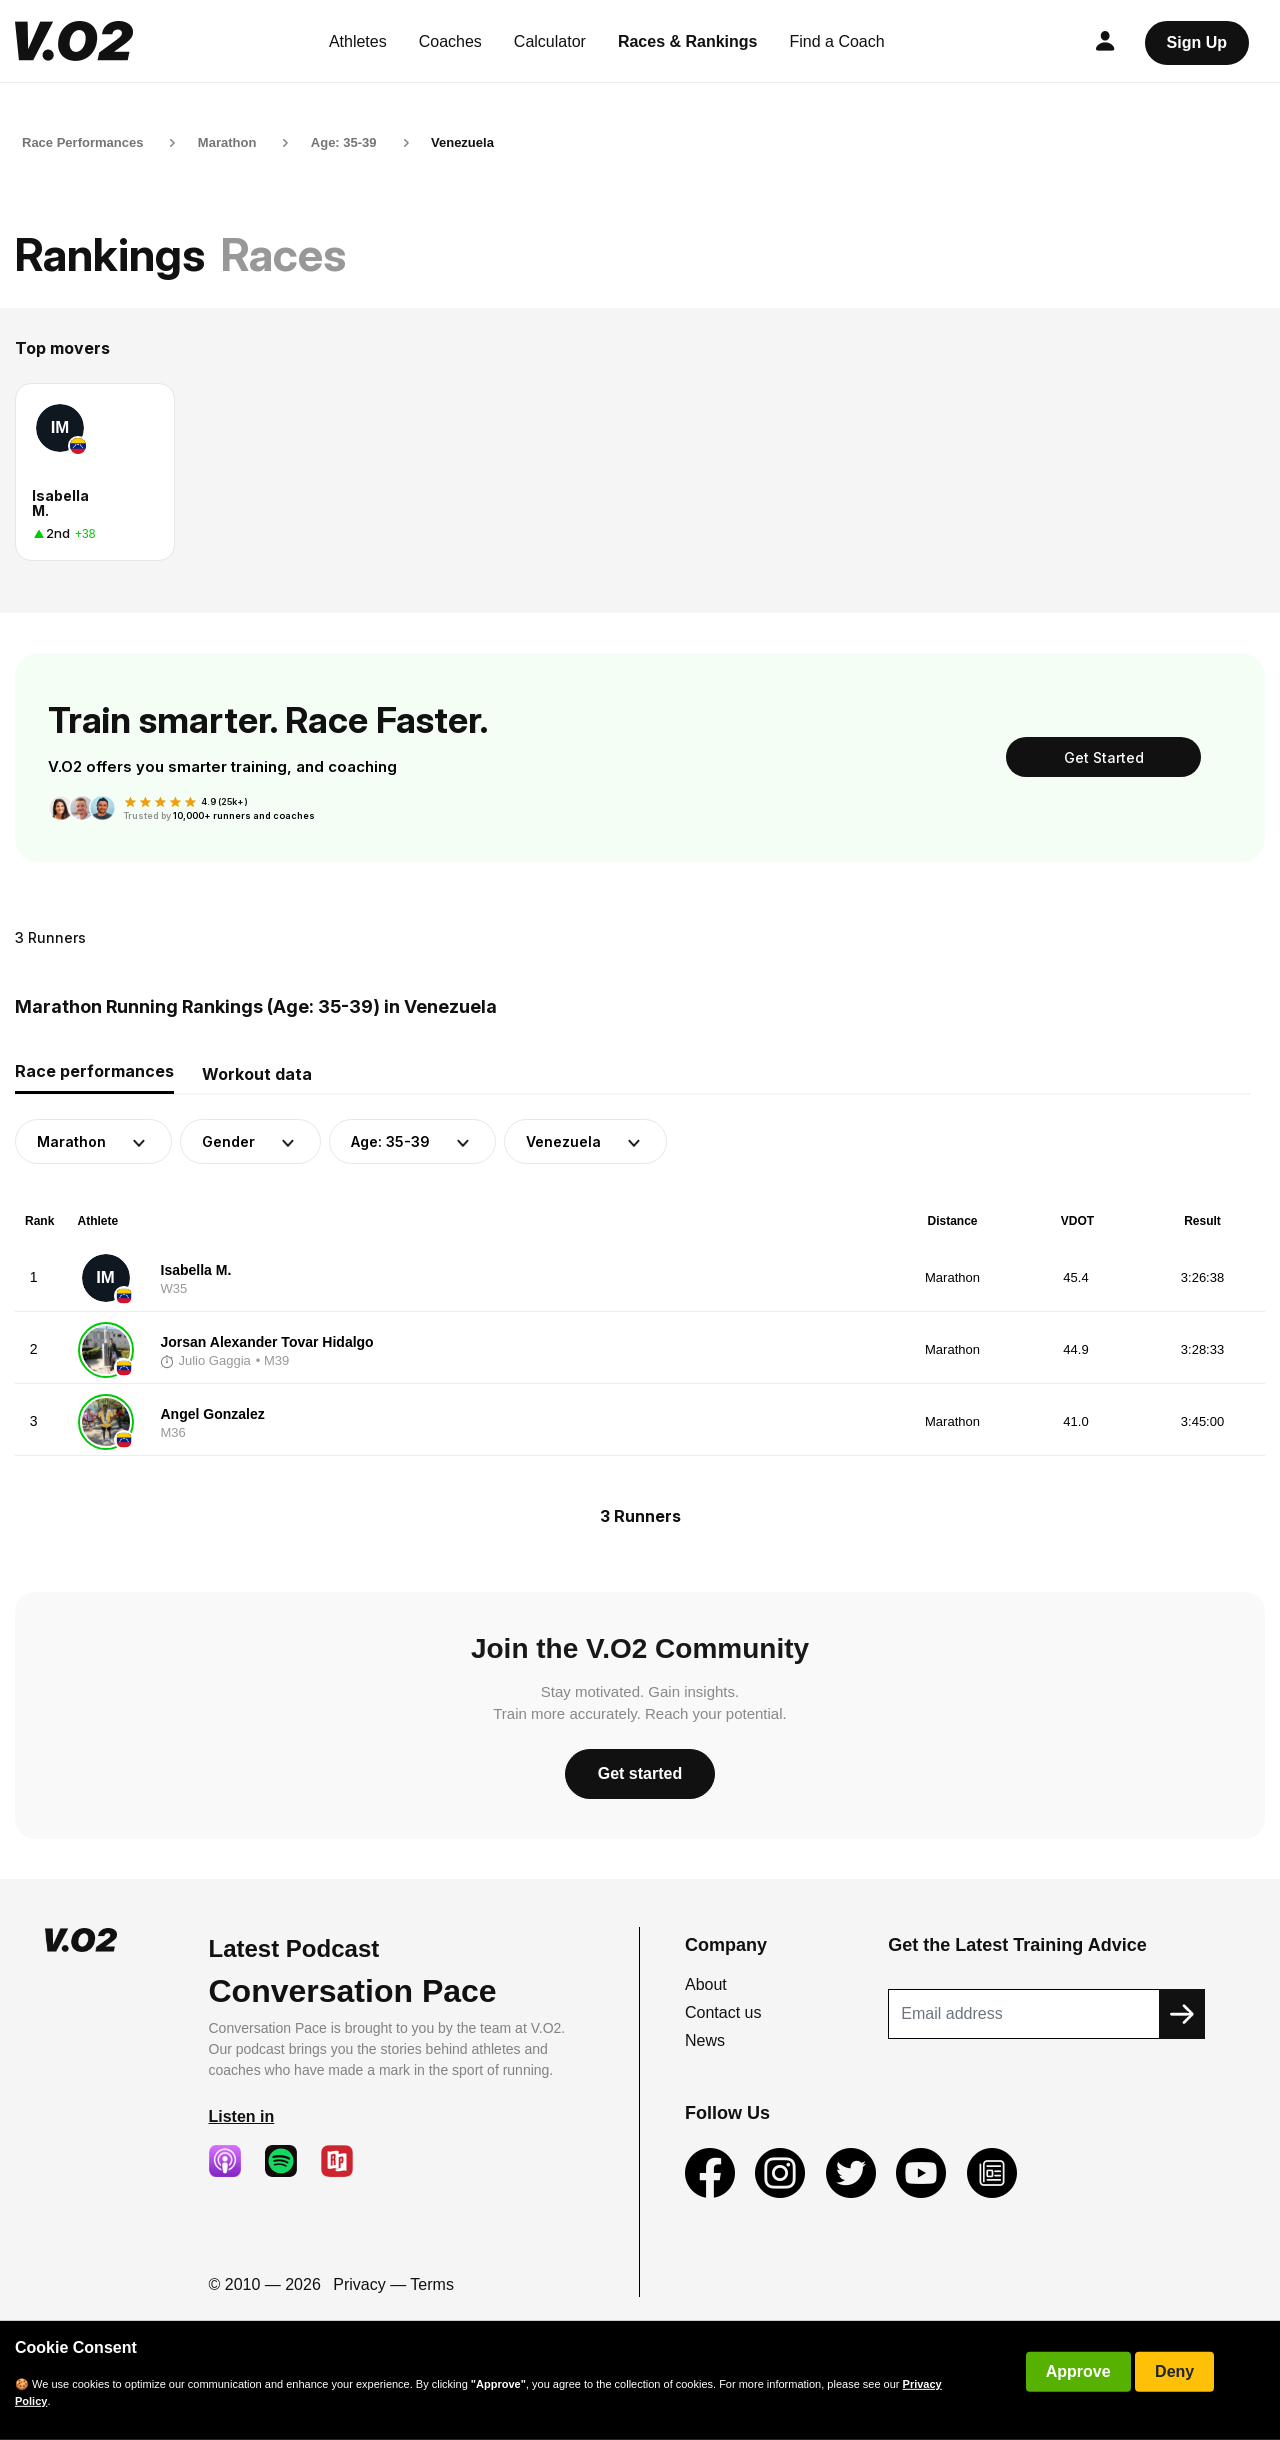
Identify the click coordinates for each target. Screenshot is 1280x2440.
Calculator (550, 41)
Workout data (257, 1074)
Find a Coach (837, 41)
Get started (640, 1773)
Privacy (359, 2284)
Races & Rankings (688, 41)
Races (283, 254)
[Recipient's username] (1024, 2014)
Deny (1174, 2371)
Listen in (242, 2116)
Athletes (358, 41)
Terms (432, 2284)
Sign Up (1197, 42)
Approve (1078, 2371)
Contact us (723, 2012)
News (705, 2040)
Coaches (450, 41)
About (706, 1984)
